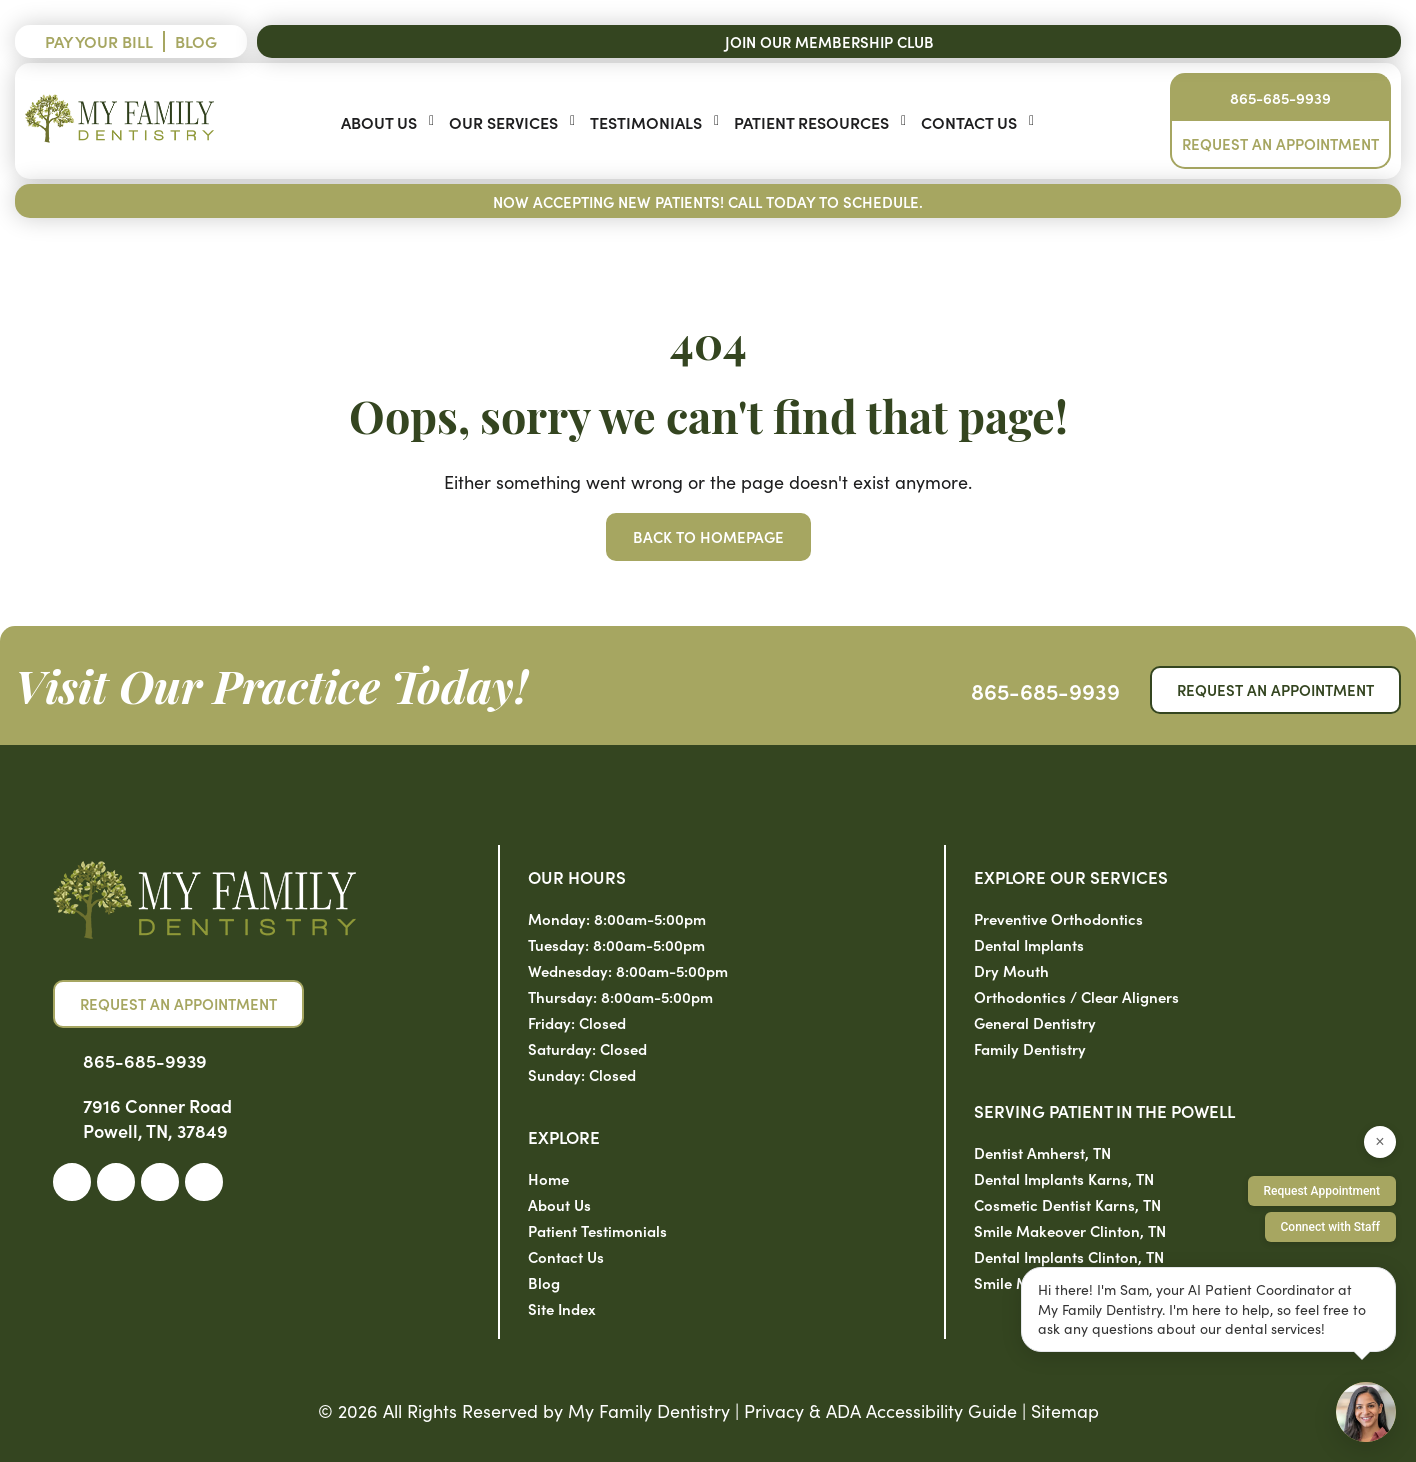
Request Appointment (1322, 1191)
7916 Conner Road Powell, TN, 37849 (157, 1118)
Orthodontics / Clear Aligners (1076, 996)
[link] (72, 1182)
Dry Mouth (1011, 970)
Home (548, 1178)
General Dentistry (1035, 1022)
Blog (196, 41)
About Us (379, 122)
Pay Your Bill (99, 41)
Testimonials (646, 122)
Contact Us (969, 122)
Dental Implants (1029, 944)
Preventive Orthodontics (1058, 918)
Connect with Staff (1331, 1227)
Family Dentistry (1030, 1048)
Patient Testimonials (597, 1230)
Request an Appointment (1280, 143)
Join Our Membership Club (829, 41)
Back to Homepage (708, 536)
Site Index (562, 1308)
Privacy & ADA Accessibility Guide (880, 1410)
